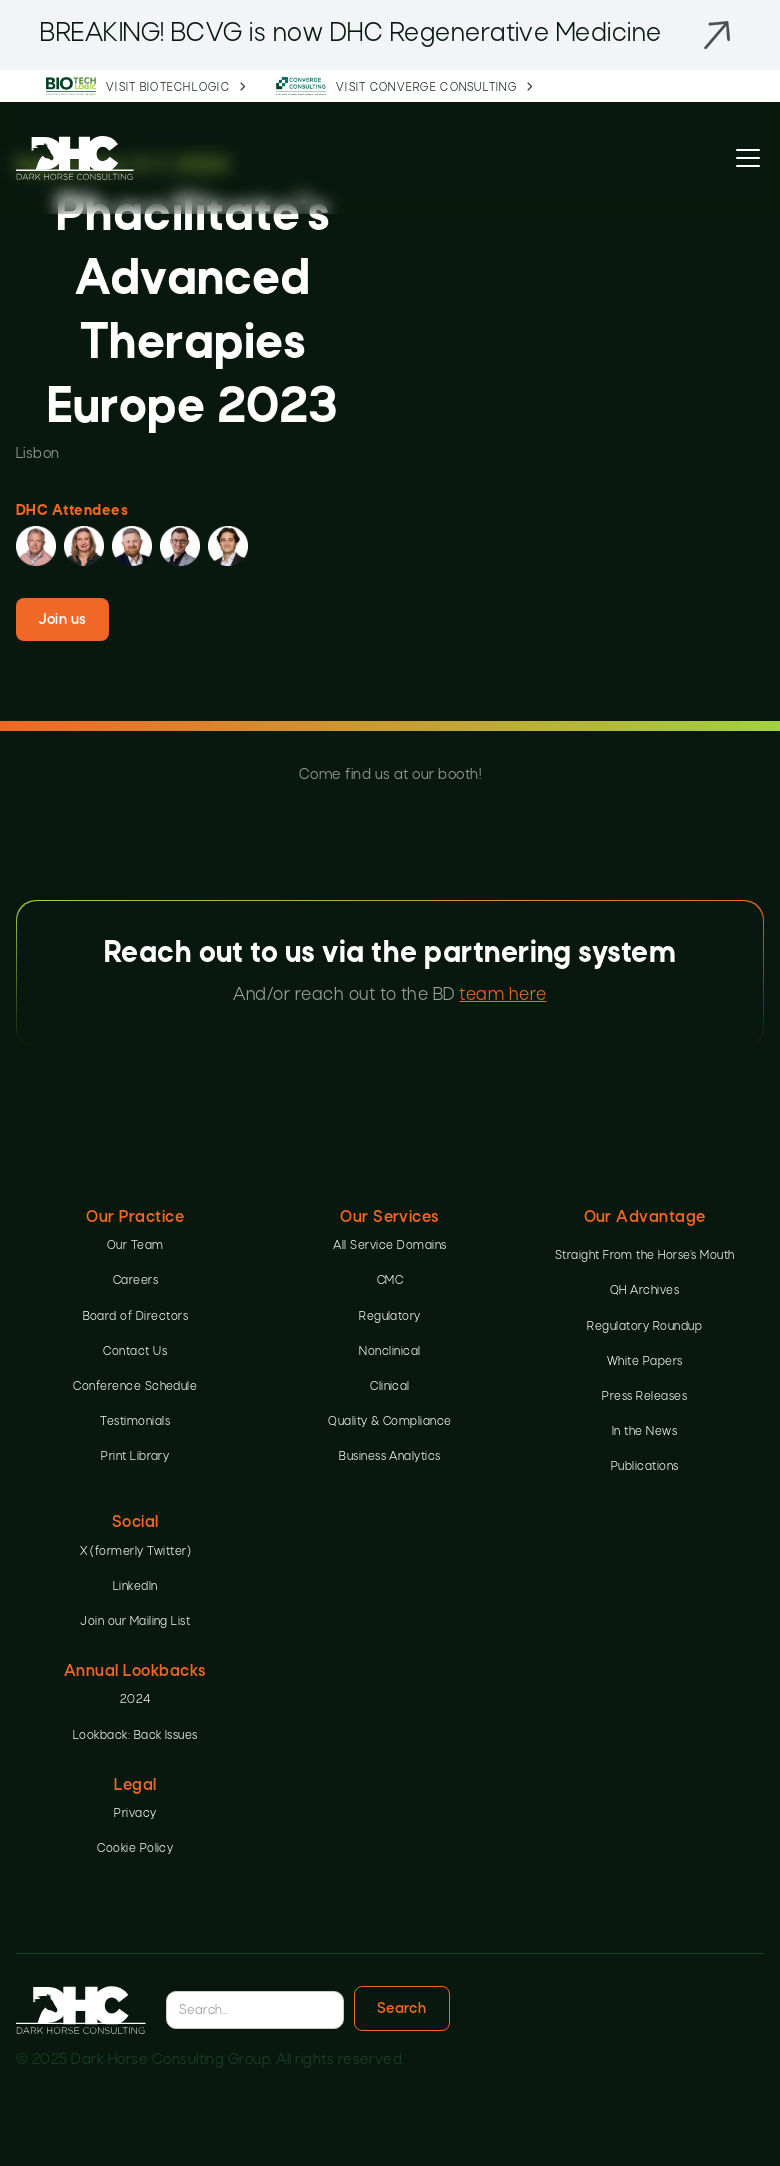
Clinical (390, 1387)
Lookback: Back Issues (135, 1736)
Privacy (135, 1814)
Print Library (135, 1457)
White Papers (645, 1362)
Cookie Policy (135, 1849)
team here (502, 995)
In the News (644, 1432)
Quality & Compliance (390, 1422)
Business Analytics (390, 1457)
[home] (75, 157)
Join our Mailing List (135, 1622)
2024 (135, 1700)
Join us (62, 620)
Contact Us (135, 1352)
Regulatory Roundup (644, 1327)
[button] (744, 158)
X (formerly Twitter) (136, 1552)
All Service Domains (389, 1246)
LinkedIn (135, 1587)
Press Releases (644, 1397)
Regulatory (390, 1317)
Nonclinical (389, 1352)
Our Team (135, 1246)
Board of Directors (136, 1317)
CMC (390, 1281)
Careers (135, 1281)
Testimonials (135, 1422)
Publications (645, 1467)
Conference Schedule (135, 1387)
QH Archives (644, 1291)
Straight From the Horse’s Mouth (645, 1256)
